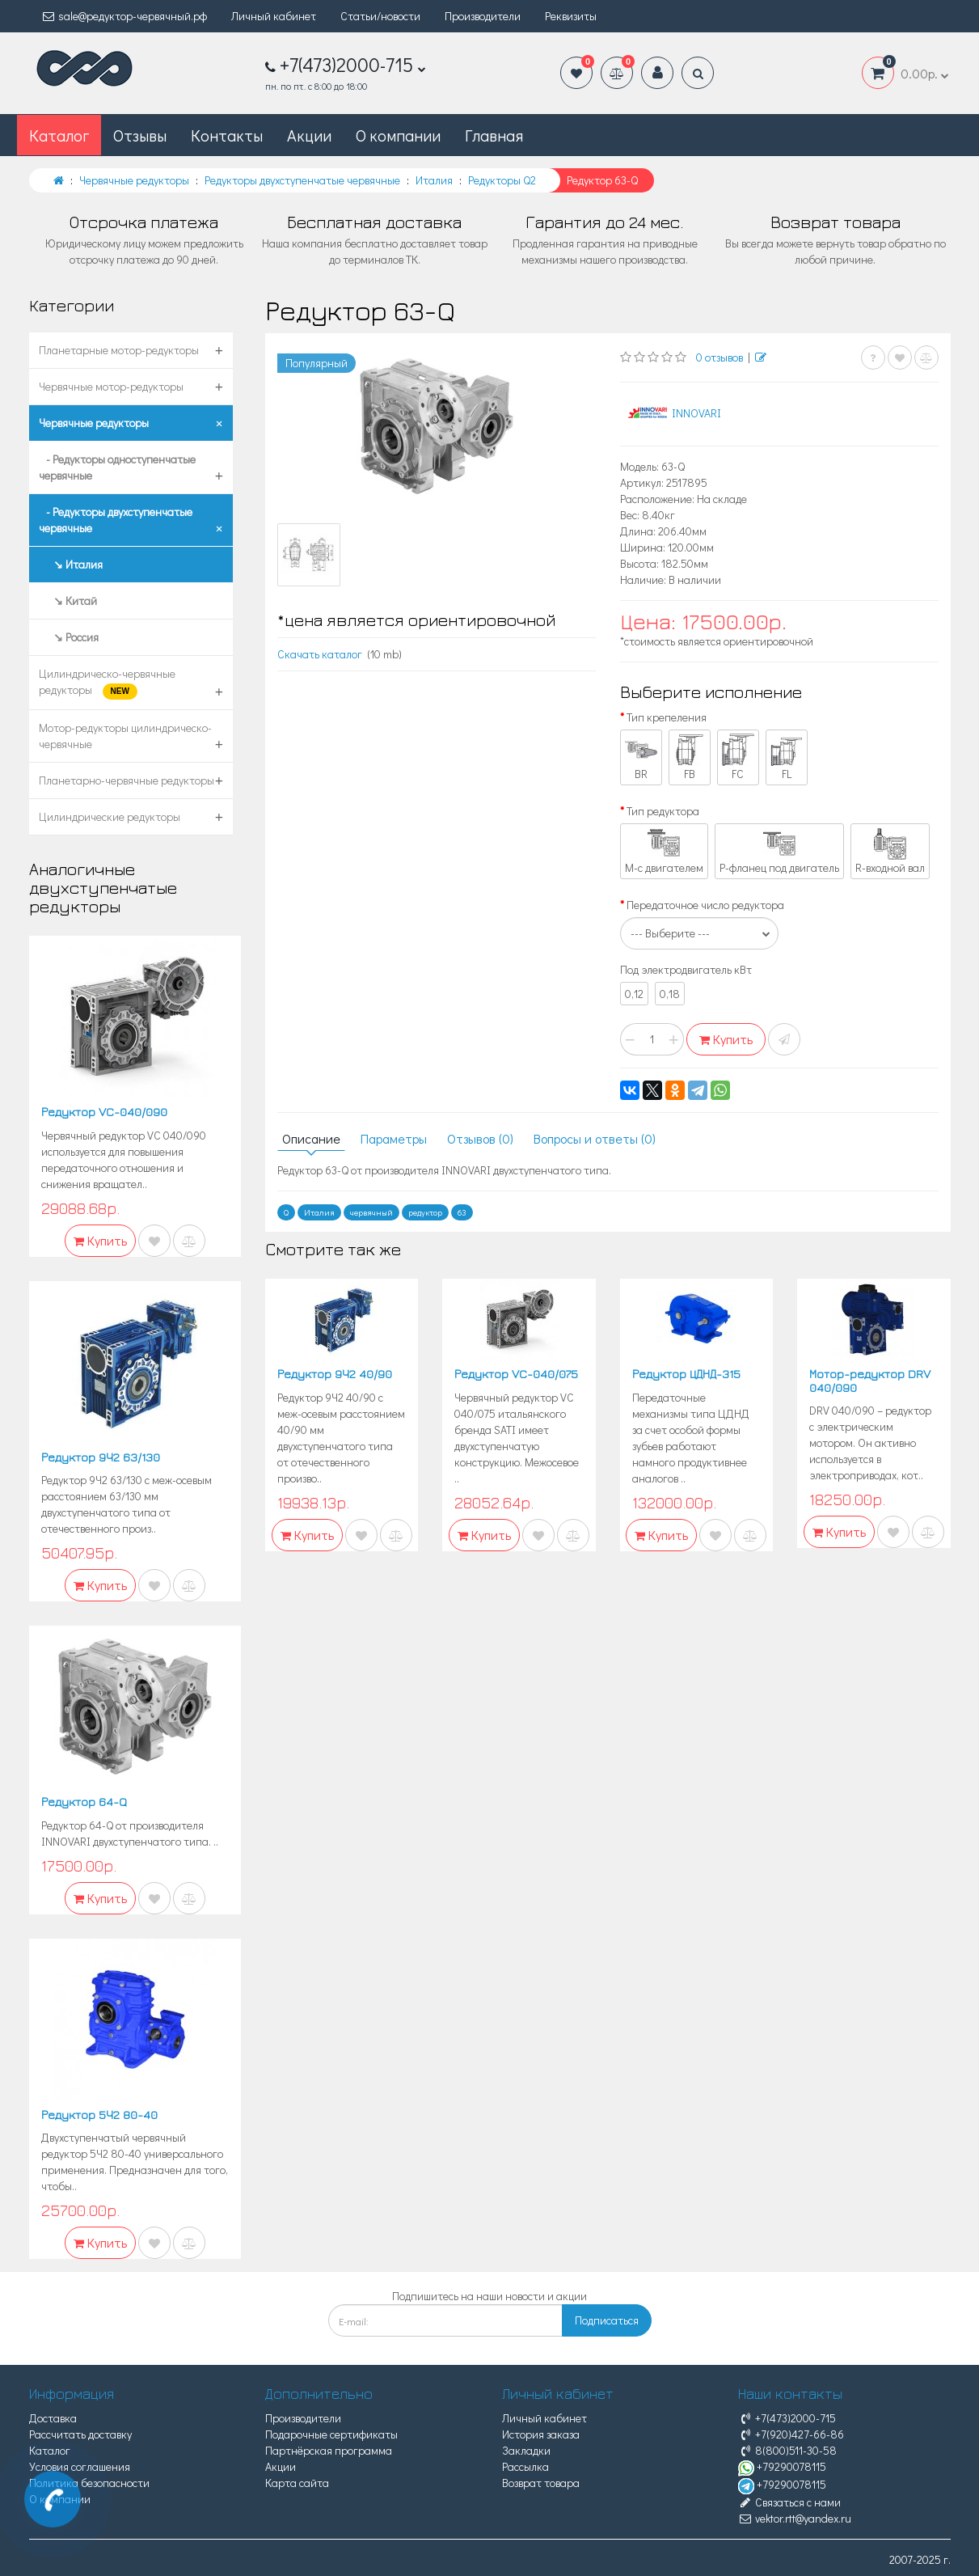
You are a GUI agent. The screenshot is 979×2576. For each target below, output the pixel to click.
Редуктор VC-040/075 (516, 1374)
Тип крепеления (667, 717)
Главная (494, 135)
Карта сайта (297, 2482)
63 (462, 1212)
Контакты (227, 135)
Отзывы (140, 135)
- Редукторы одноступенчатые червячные (117, 467)
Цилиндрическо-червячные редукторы (107, 683)
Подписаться (607, 2320)
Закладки (526, 2450)
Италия (319, 1212)
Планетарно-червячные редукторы (126, 780)
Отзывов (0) (480, 1138)
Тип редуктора (663, 810)
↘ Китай (68, 600)
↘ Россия (69, 637)
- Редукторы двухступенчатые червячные (115, 519)
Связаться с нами (789, 2502)
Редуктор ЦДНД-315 (686, 1374)
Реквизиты (571, 15)
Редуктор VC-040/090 (104, 1112)
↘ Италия (71, 564)
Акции (309, 135)
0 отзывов (719, 357)
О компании (398, 135)
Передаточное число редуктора (705, 904)
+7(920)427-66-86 (791, 2434)
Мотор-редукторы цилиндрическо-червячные (125, 735)
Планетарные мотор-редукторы (119, 349)
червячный (371, 1212)
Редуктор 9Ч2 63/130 (100, 1457)
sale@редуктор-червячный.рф (124, 15)
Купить (726, 1038)
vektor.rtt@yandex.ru (794, 2518)
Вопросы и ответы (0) (595, 1138)
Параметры (394, 1138)
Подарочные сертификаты (331, 2434)
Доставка (53, 2418)
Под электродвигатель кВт (686, 969)
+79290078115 (782, 2466)
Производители (483, 15)
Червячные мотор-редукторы (111, 386)
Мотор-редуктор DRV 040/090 (869, 1380)
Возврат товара (541, 2482)
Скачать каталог (319, 654)
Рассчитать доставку (80, 2434)
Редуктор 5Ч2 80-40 (99, 2114)
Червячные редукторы (94, 422)
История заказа (541, 2434)
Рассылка (525, 2466)
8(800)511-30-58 (787, 2450)
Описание (311, 1138)
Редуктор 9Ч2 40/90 (334, 1374)
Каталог (49, 2450)
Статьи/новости (380, 15)
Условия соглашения (79, 2466)
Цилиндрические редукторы (109, 816)
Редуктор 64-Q (84, 1801)
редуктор (425, 1212)
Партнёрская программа (328, 2450)
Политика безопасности (89, 2482)
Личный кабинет (273, 15)
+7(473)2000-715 (787, 2418)
